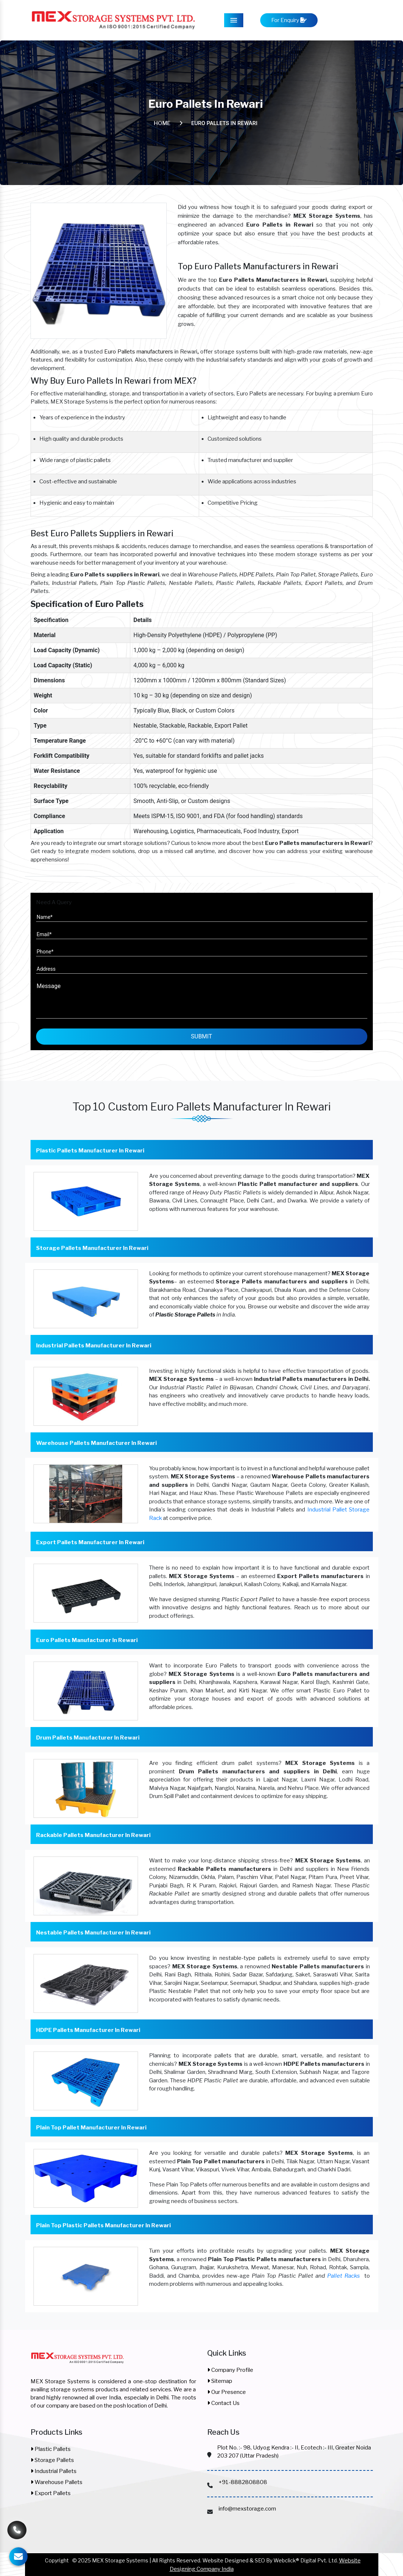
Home (162, 123)
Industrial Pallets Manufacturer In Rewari (93, 1345)
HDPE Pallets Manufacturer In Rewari (88, 2030)
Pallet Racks (343, 2276)
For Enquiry (289, 20)
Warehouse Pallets (56, 2482)
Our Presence (226, 2392)
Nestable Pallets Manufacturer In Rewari (93, 1932)
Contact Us (223, 2403)
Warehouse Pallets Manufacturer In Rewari (96, 1443)
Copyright (57, 2560)
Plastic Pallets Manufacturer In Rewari (90, 1150)
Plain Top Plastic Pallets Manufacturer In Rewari (103, 2225)
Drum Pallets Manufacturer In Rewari (87, 1737)
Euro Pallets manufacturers (138, 351)
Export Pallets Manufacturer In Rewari (90, 1542)
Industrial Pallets (54, 2471)
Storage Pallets (52, 2460)
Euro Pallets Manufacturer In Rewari (87, 1640)
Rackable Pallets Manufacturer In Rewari (93, 1835)
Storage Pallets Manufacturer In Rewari (92, 1248)
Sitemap (219, 2381)
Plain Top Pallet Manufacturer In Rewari (91, 2127)
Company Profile (230, 2370)
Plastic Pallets (51, 2449)
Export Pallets (51, 2493)
